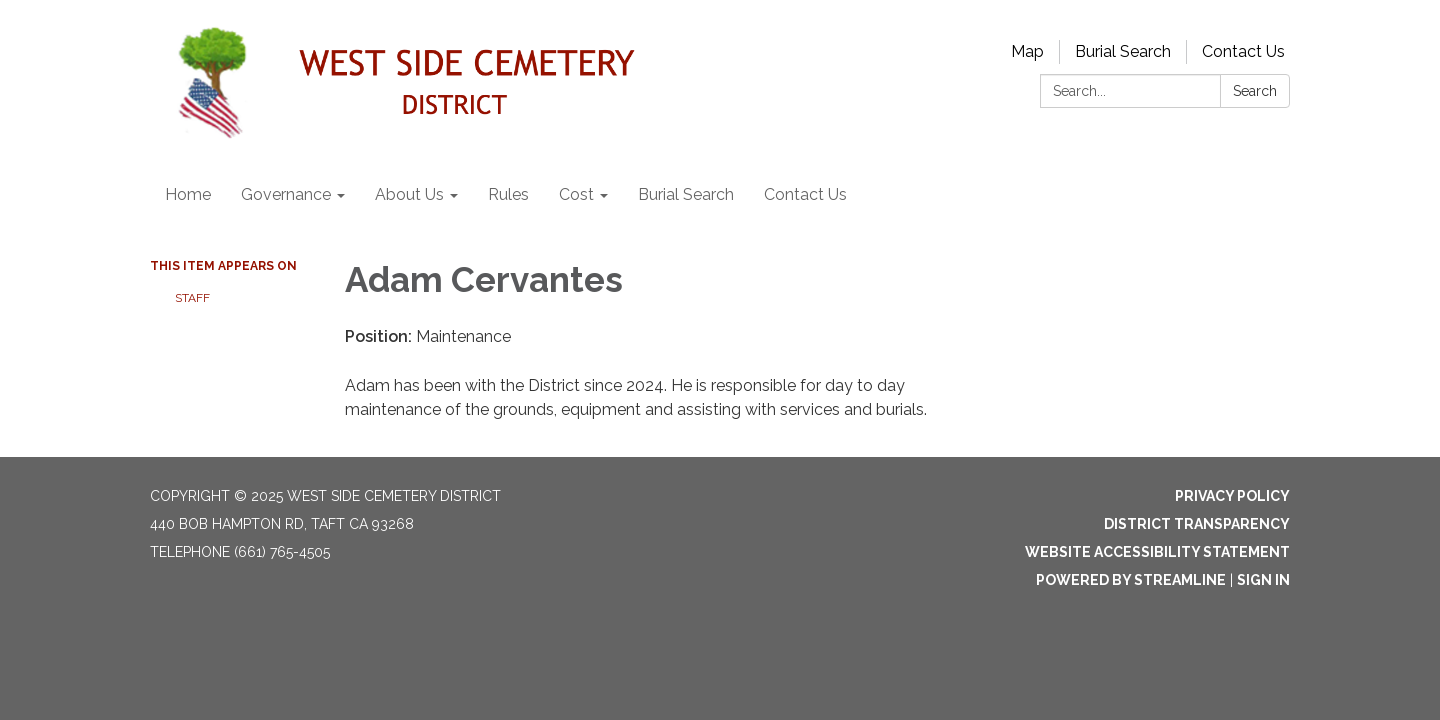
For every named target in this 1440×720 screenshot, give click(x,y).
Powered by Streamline (1131, 580)
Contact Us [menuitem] (805, 194)
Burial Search (1123, 51)
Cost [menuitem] (576, 194)
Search (1255, 91)
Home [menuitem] (188, 194)
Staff (192, 298)
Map (1027, 51)
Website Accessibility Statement (1157, 552)
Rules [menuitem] (508, 194)
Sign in (1263, 580)
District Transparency (1197, 524)
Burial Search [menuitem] (686, 194)
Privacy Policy (1232, 496)
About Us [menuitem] (409, 194)
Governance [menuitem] (286, 194)
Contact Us (1243, 51)
